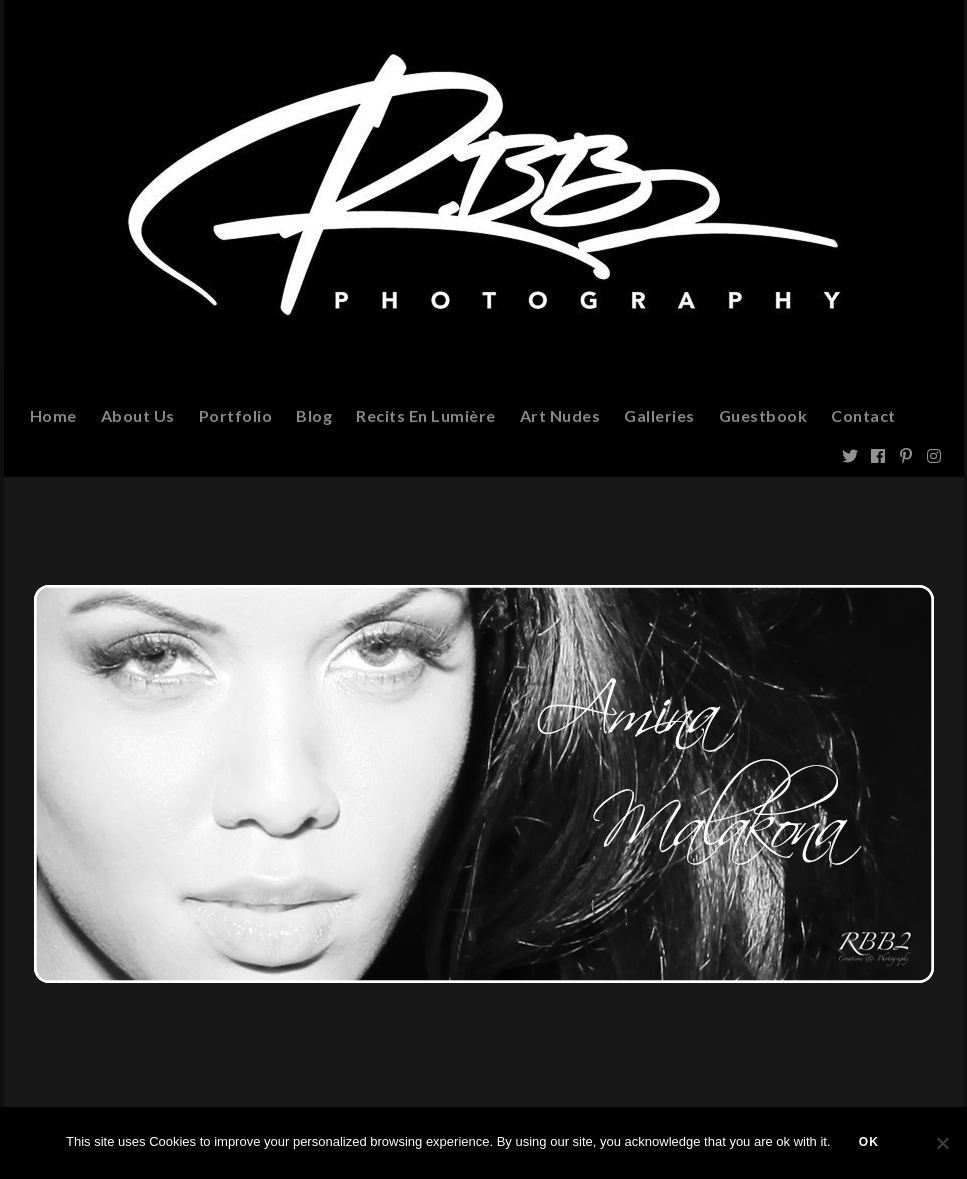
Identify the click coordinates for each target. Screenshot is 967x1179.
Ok (871, 1144)
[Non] (942, 1144)
